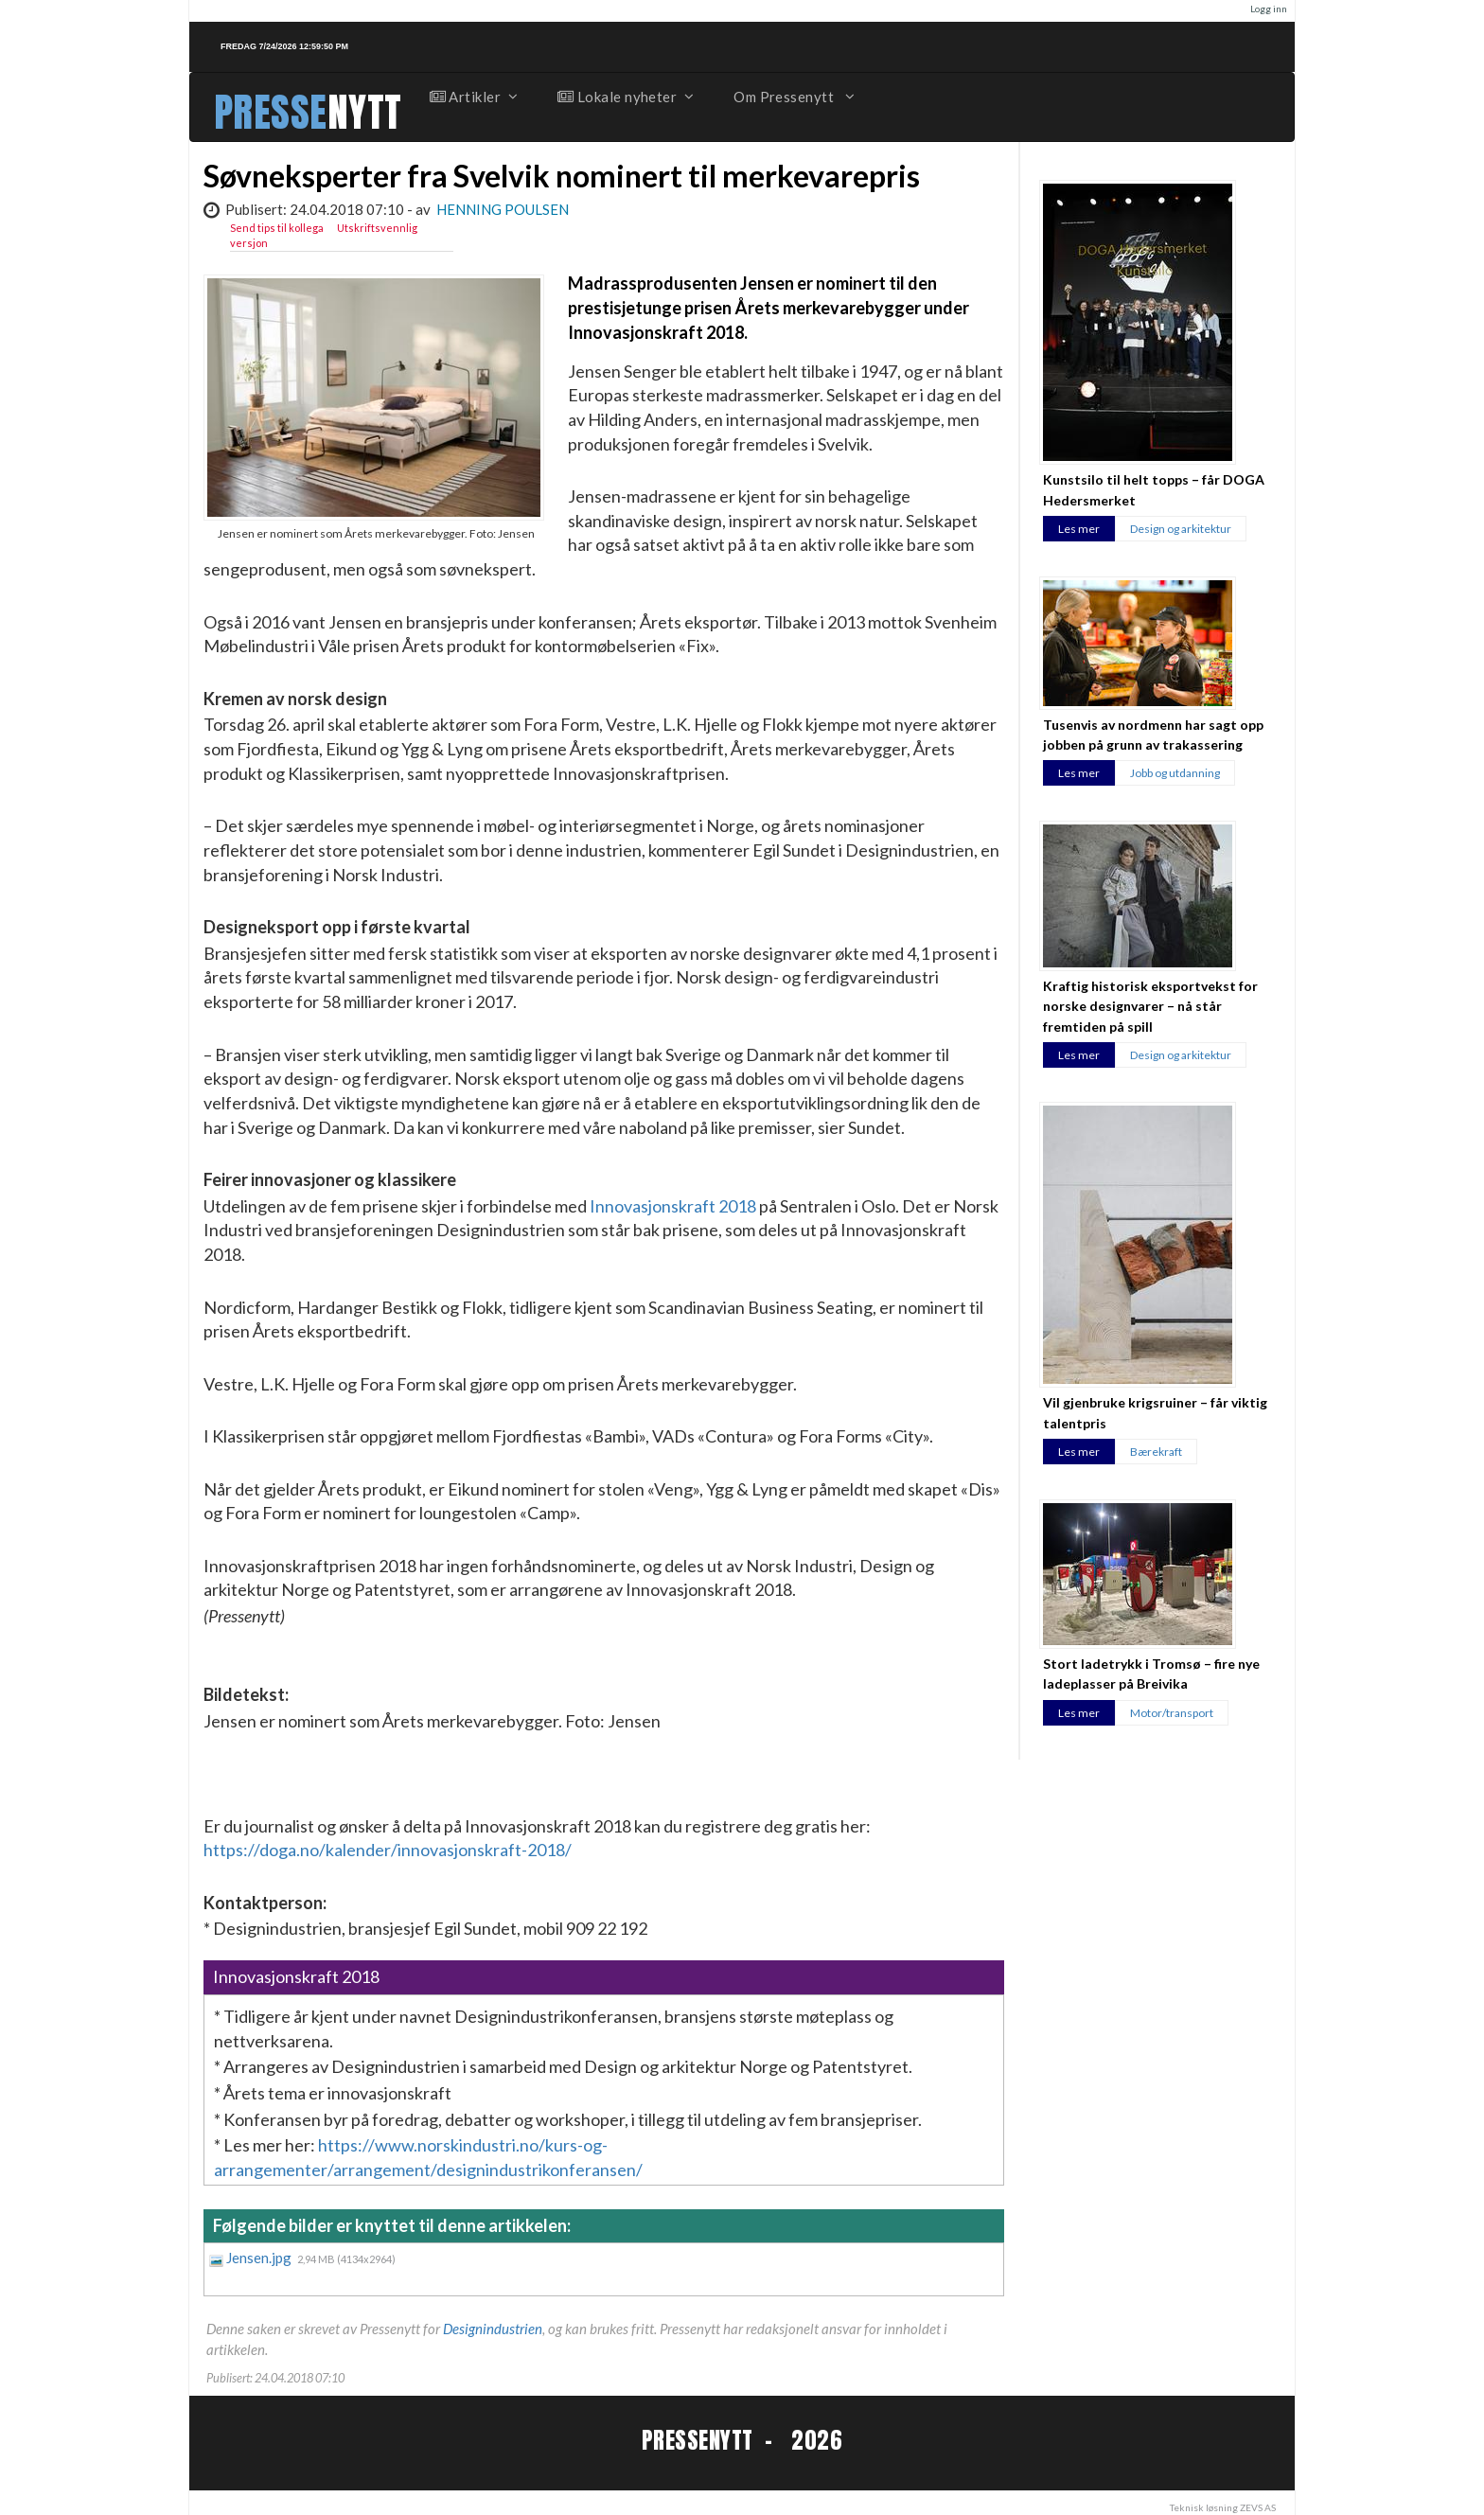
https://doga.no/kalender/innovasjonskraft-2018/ (387, 1849)
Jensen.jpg (260, 2257)
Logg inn (1268, 8)
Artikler (473, 96)
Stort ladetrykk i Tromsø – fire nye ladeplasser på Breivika (1151, 1673)
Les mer (1079, 529)
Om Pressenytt (792, 96)
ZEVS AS (1258, 2507)
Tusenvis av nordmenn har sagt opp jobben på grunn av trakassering (1153, 735)
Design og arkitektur (1180, 529)
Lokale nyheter (624, 96)
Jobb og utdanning (1175, 773)
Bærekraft (1156, 1451)
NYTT (364, 112)
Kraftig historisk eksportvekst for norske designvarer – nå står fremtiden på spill (1150, 1006)
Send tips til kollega (277, 227)
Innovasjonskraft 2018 (673, 1206)
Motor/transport (1171, 1713)
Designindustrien (492, 2328)
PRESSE (270, 112)
